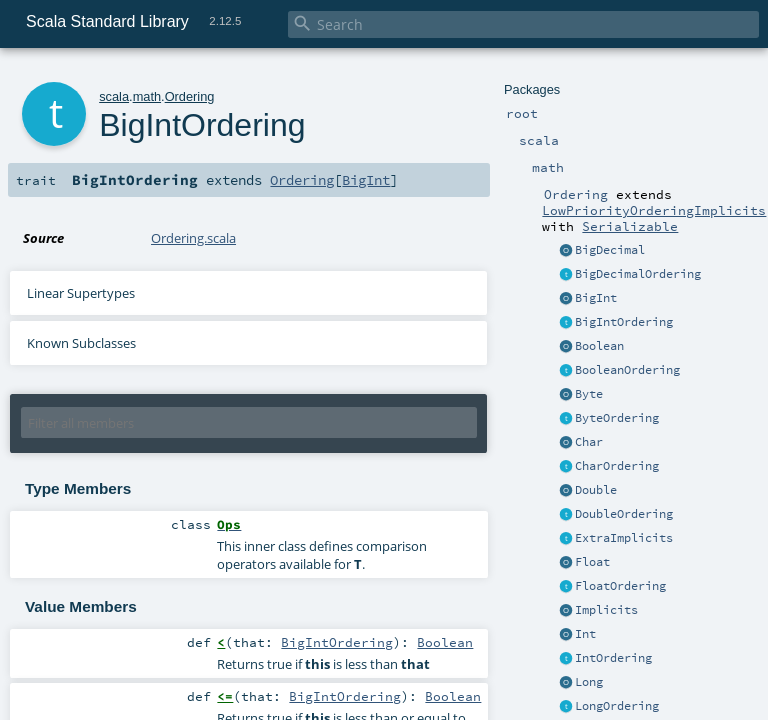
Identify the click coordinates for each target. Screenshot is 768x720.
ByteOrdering (617, 418)
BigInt (596, 298)
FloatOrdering (620, 586)
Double (596, 490)
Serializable (630, 226)
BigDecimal (610, 250)
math (147, 96)
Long (589, 682)
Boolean (599, 346)
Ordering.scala (193, 238)
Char (589, 442)
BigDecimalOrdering (638, 274)
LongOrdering (617, 706)
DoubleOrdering (624, 514)
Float (592, 562)
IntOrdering (613, 658)
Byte (589, 394)
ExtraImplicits (624, 538)
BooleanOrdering (627, 370)
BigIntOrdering (624, 322)
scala (114, 96)
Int (585, 634)
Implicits (606, 610)
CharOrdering (617, 466)
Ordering (190, 96)
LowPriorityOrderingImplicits (654, 210)
